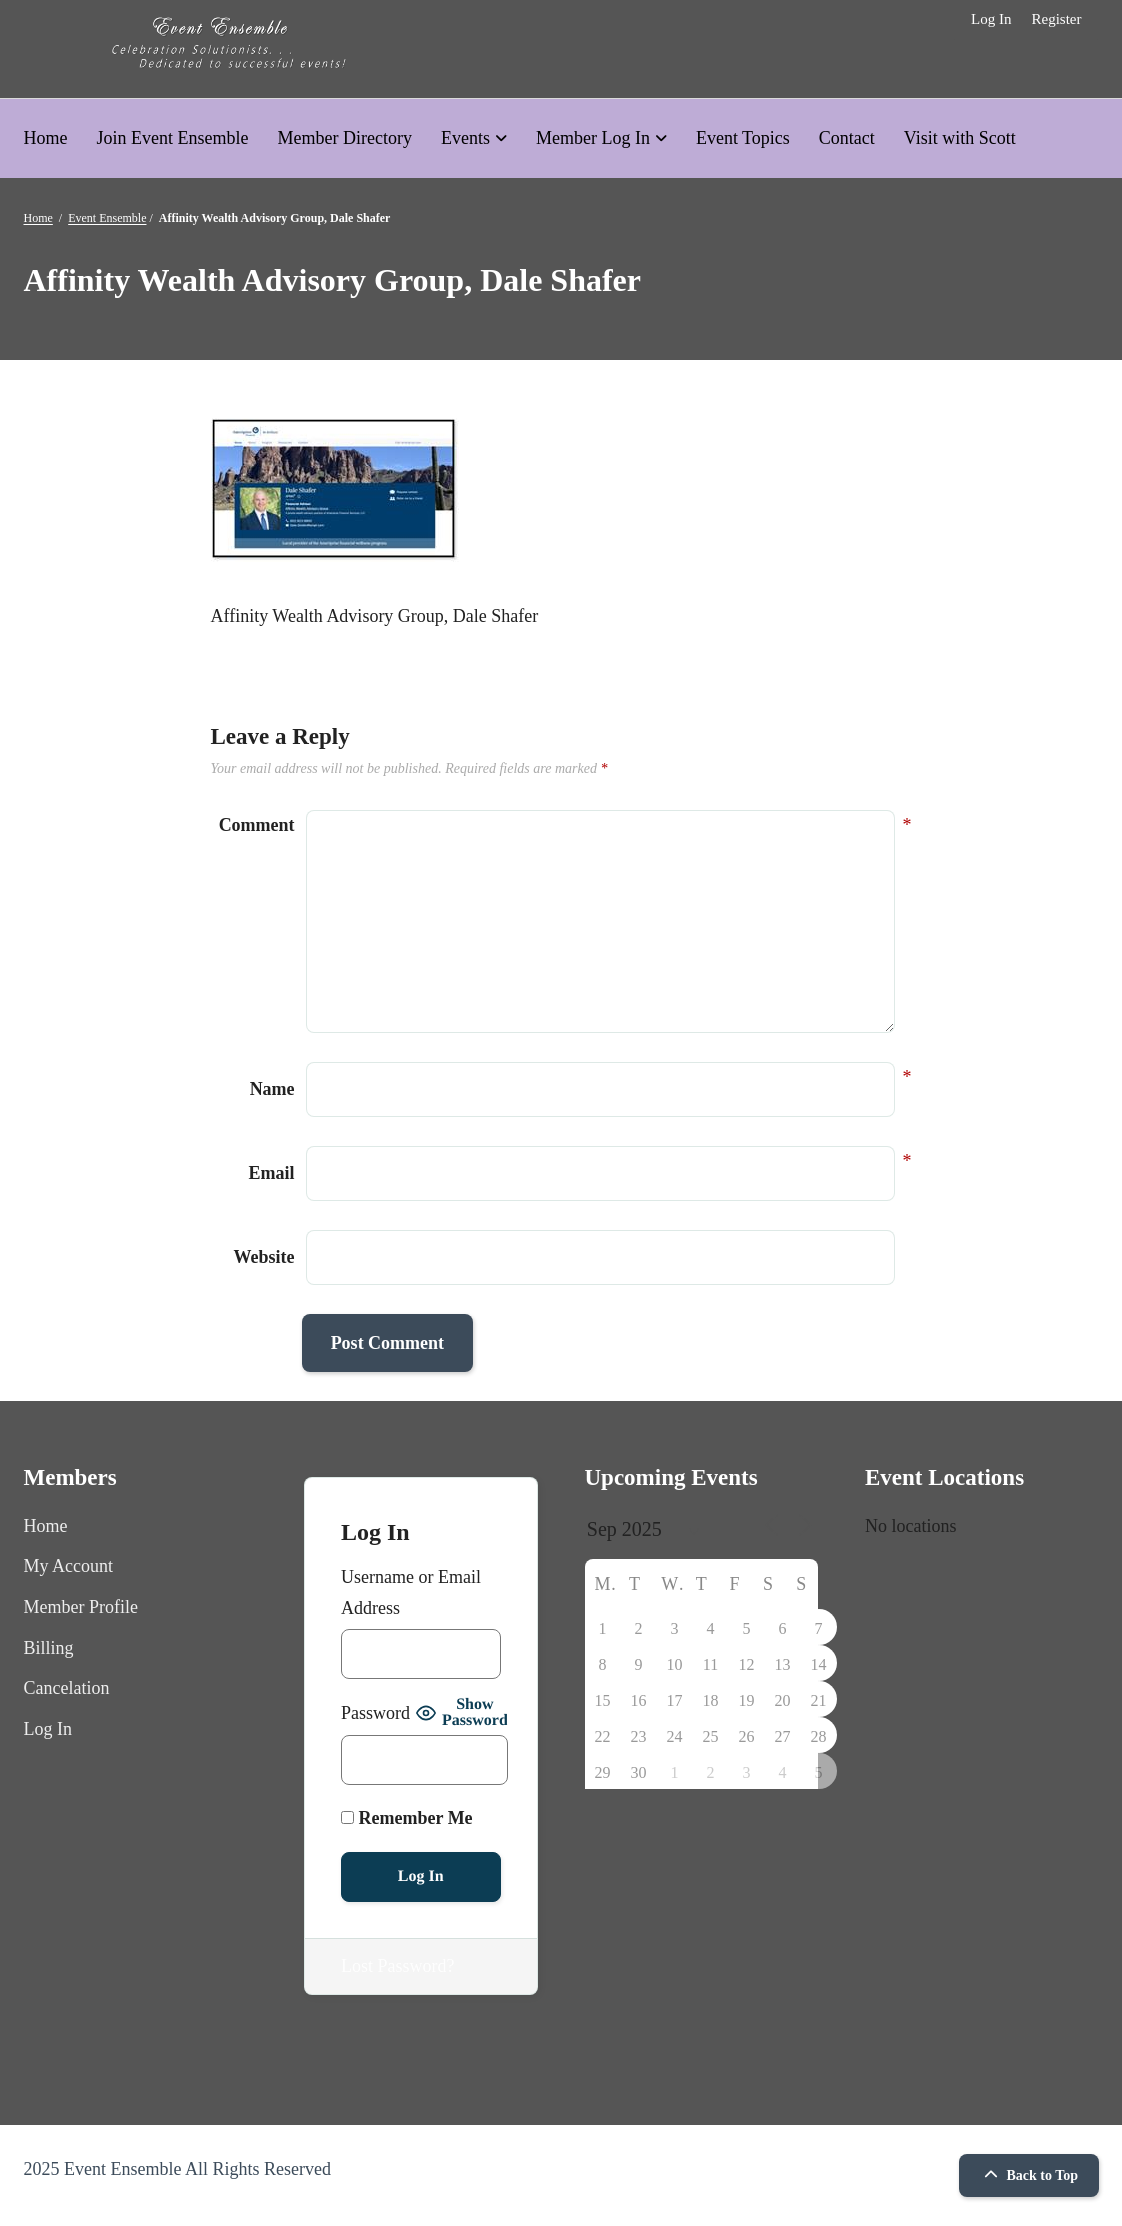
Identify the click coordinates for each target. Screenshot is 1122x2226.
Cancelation (67, 1688)
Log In (991, 19)
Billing (49, 1648)
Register (1056, 19)
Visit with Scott (960, 138)
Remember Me (407, 1818)
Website (264, 1257)
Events (465, 138)
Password (375, 1713)
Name (272, 1086)
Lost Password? (398, 1966)
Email (272, 1170)
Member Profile (81, 1607)
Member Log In (593, 138)
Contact (847, 138)
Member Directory (344, 138)
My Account (69, 1566)
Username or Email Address (411, 1592)
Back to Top (1028, 2175)
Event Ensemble (107, 218)
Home (46, 138)
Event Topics (743, 138)
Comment (257, 825)
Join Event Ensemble (173, 138)
